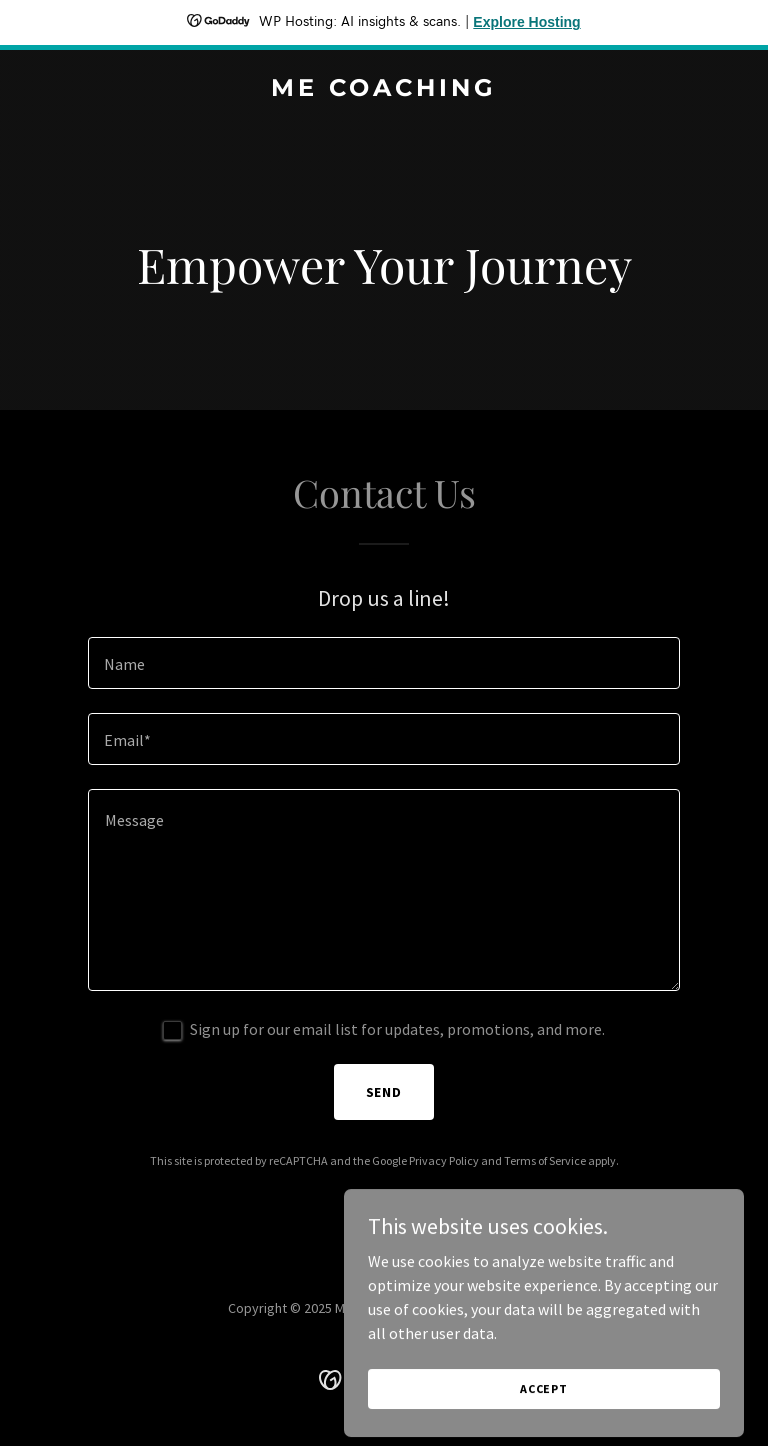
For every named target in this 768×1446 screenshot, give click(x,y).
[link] (384, 90)
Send (384, 1092)
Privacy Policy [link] (444, 1160)
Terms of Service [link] (545, 1160)
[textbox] (384, 663)
